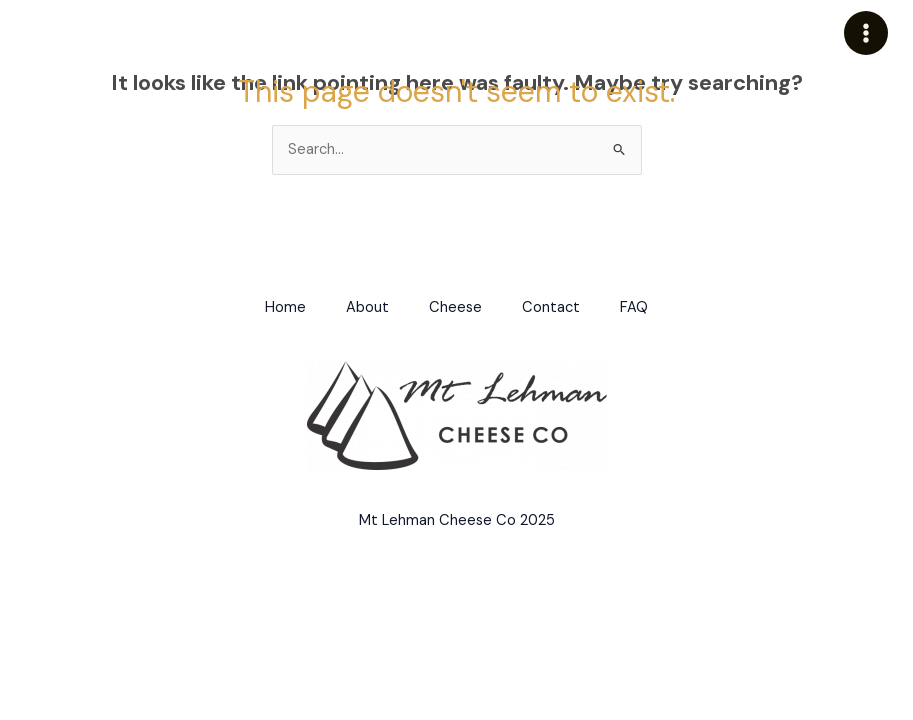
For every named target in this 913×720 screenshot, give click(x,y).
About (367, 307)
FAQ (634, 307)
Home (285, 307)
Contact (551, 307)
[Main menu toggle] (866, 33)
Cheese (455, 307)
